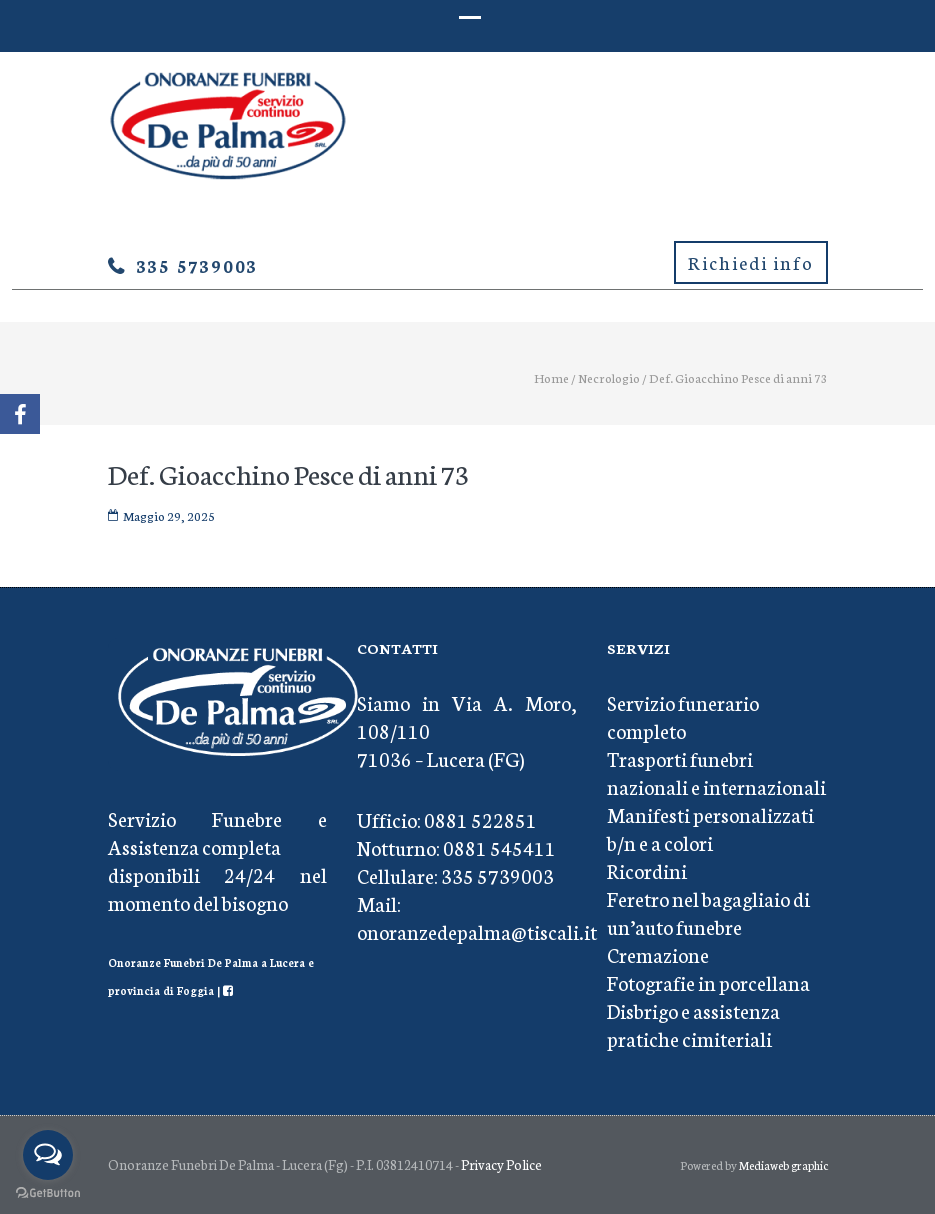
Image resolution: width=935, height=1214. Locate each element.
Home (551, 377)
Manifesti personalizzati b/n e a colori (710, 828)
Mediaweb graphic (783, 1165)
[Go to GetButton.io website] (48, 1193)
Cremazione (658, 954)
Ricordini (647, 870)
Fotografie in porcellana (708, 982)
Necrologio (609, 377)
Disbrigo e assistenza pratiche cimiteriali (693, 1024)
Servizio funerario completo (683, 716)
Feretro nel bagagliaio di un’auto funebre (708, 912)
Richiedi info (751, 262)
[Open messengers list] (48, 1155)
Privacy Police (501, 1164)
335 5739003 (197, 265)
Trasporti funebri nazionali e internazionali (716, 772)
